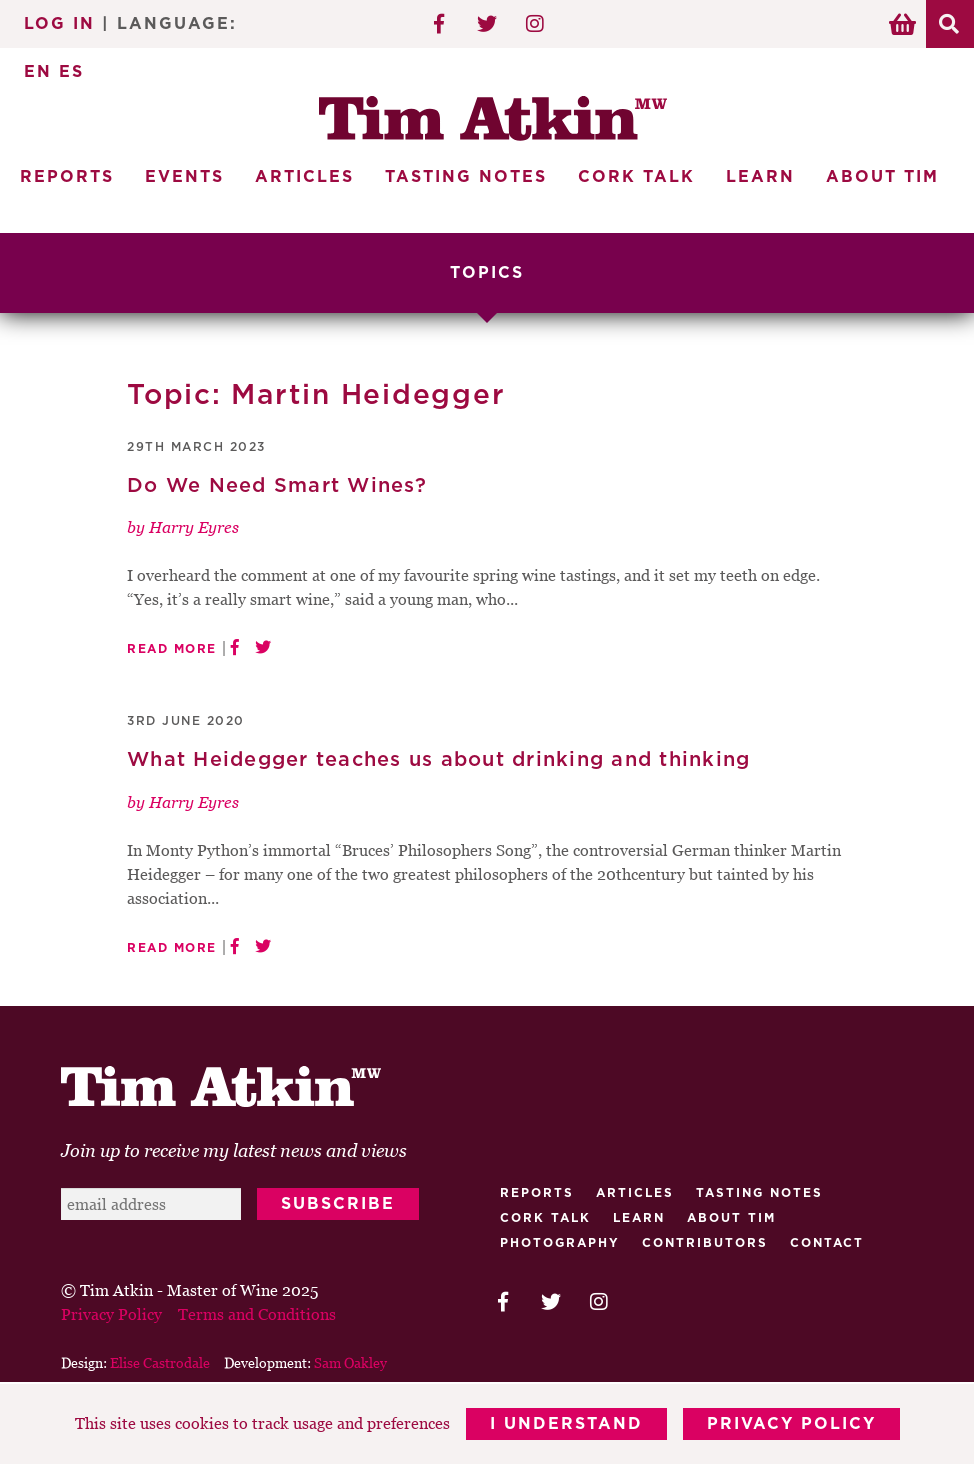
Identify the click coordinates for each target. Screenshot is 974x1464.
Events (184, 177)
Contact (827, 1243)
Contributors (705, 1243)
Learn (760, 177)
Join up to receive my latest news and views (234, 1150)
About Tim (882, 177)
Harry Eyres (194, 527)
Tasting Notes (466, 177)
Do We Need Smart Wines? (277, 486)
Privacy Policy (791, 1424)
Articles (304, 177)
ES (71, 72)
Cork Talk (636, 177)
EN (38, 72)
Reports (67, 177)
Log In (59, 24)
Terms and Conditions (257, 1314)
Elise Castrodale (160, 1362)
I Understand (566, 1424)
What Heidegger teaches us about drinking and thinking (438, 760)
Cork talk (545, 1218)
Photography (560, 1243)
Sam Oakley (350, 1362)
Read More (172, 649)
